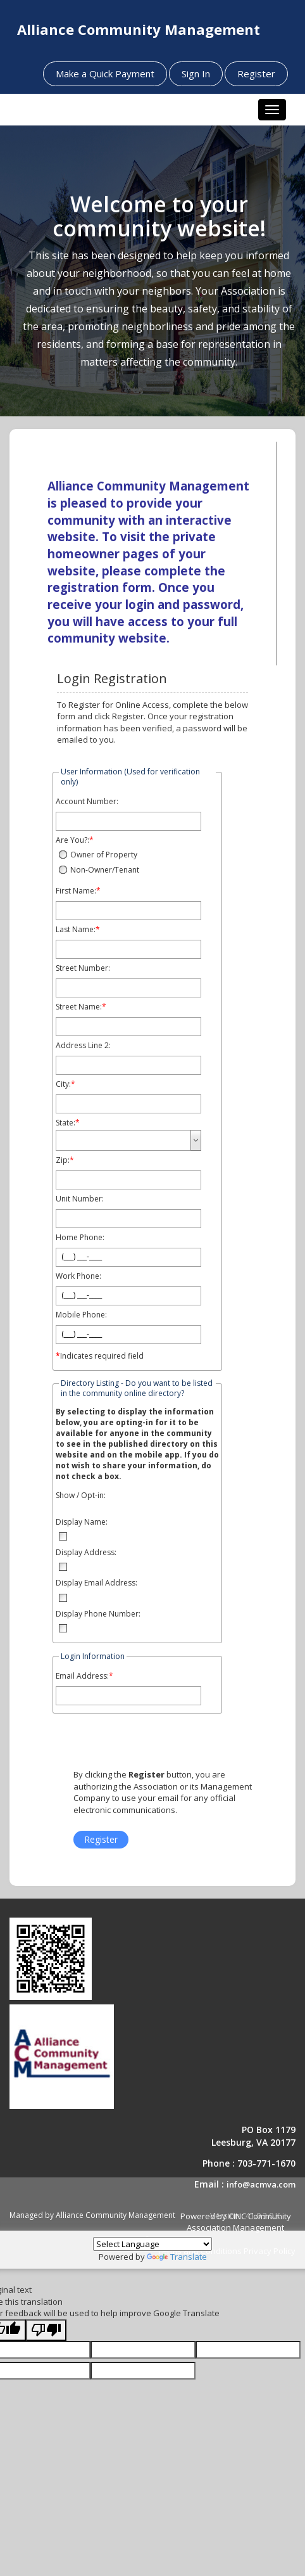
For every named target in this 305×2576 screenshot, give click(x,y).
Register (256, 73)
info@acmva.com (261, 2184)
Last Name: (76, 930)
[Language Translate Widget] (152, 2244)
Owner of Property (103, 854)
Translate (177, 2256)
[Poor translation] (46, 2330)
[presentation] (160, 1744)
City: (63, 1084)
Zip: (63, 1160)
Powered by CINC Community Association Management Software (213, 2227)
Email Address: (82, 1676)
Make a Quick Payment (105, 73)
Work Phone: (78, 1276)
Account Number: (87, 802)
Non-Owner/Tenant (104, 869)
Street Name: (79, 1007)
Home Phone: (80, 1238)
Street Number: (83, 968)
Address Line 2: (83, 1046)
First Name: (76, 891)
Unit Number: (80, 1199)
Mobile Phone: (81, 1315)
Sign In (196, 73)
